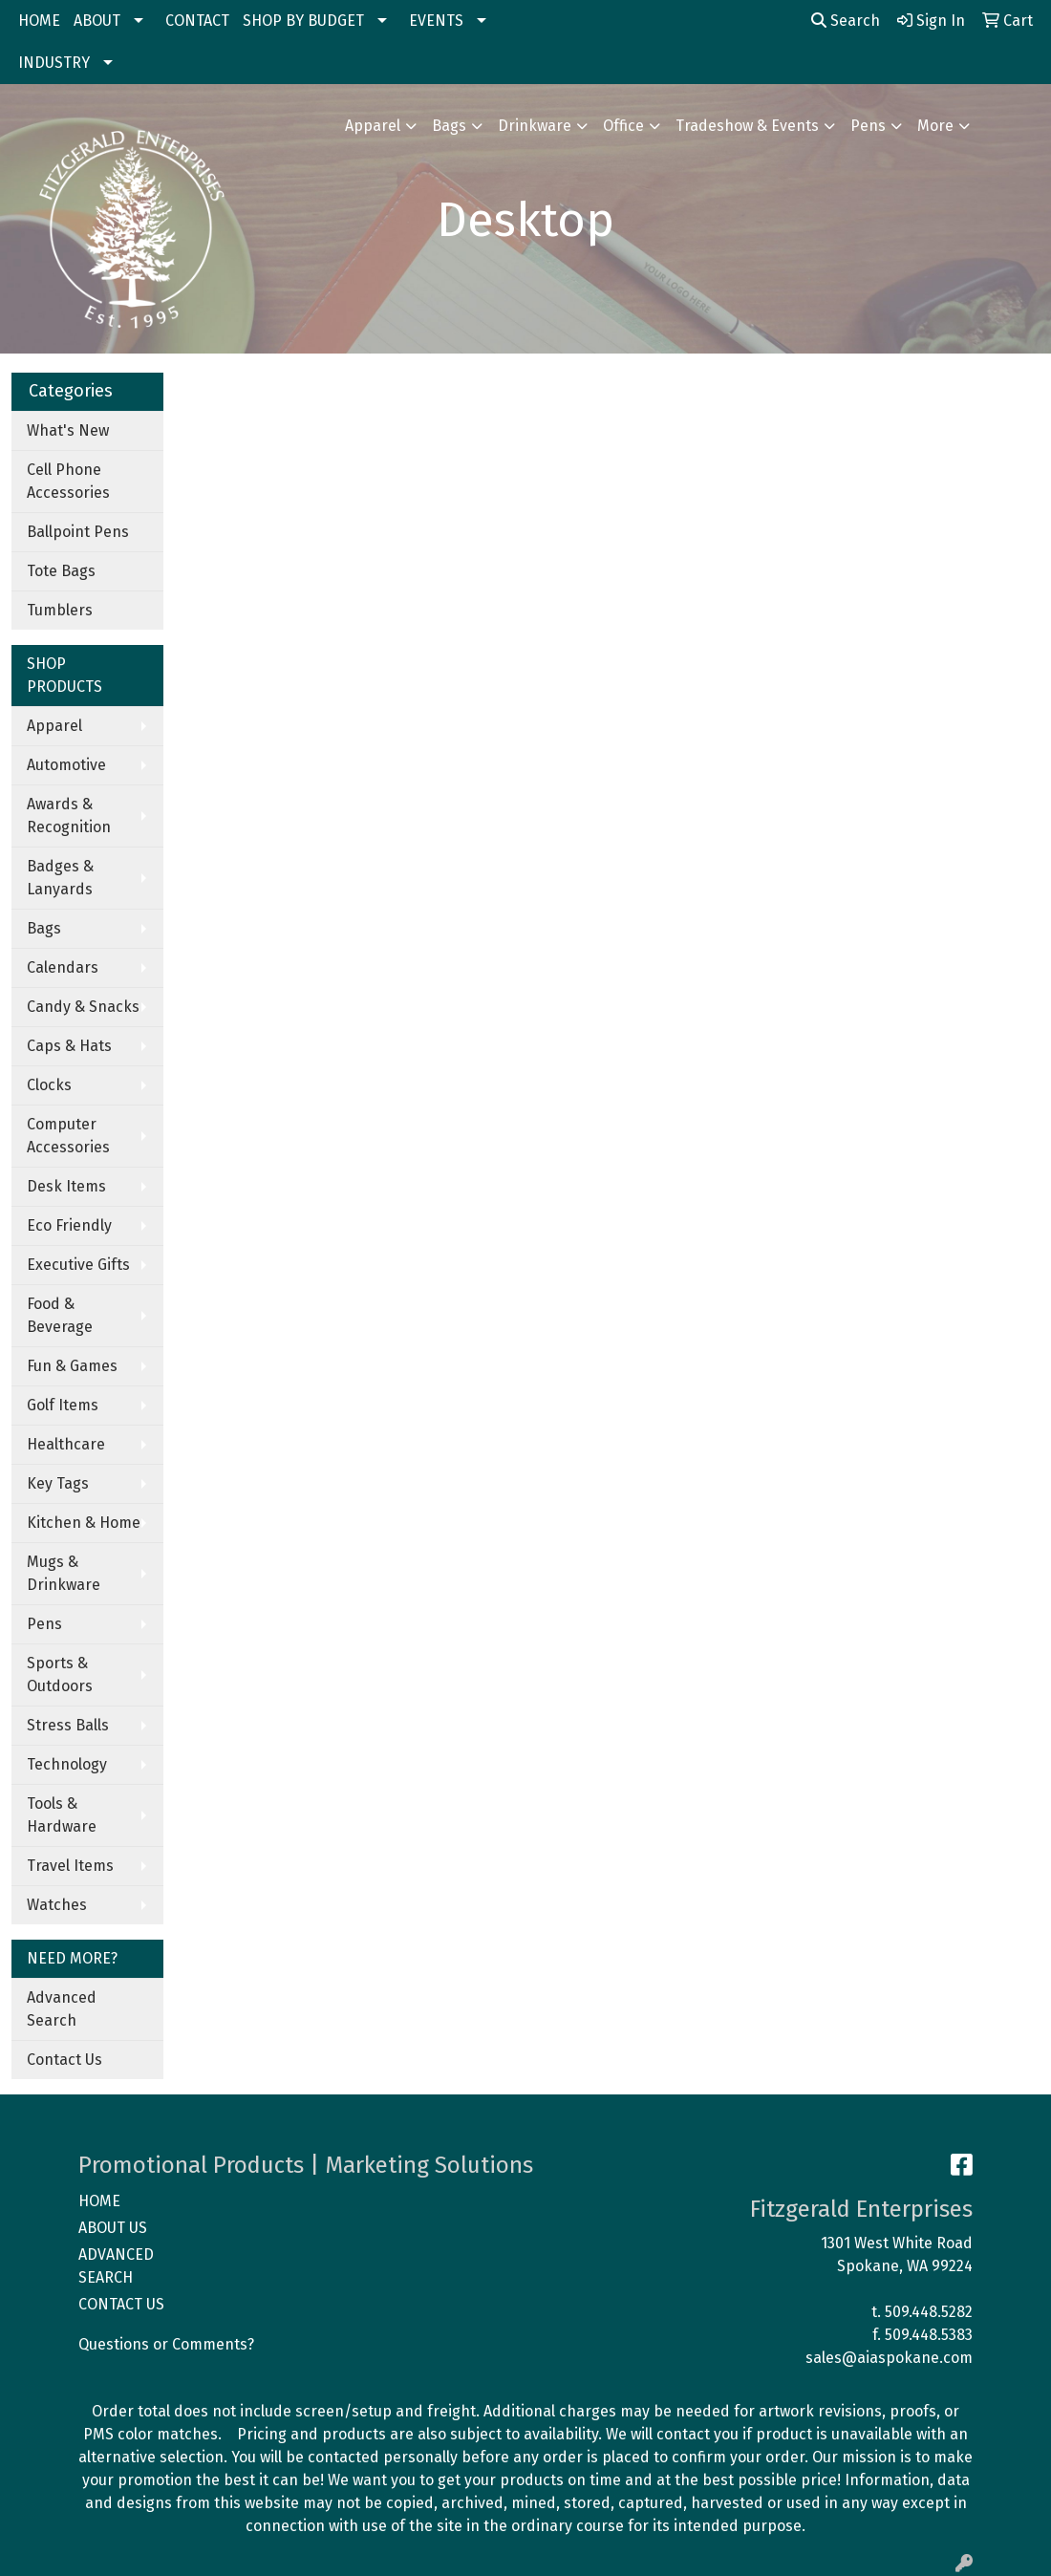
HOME (39, 20)
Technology (67, 1764)
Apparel (372, 126)
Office (623, 126)
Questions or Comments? (166, 2344)
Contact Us (64, 2059)
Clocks (49, 1085)
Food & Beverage (60, 1315)
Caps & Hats (69, 1046)
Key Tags (58, 1483)
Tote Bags (61, 571)
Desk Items (66, 1186)
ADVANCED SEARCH (116, 2265)
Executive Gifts (78, 1265)
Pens (868, 126)
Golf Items (62, 1405)
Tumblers (60, 610)
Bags (449, 126)
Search (845, 20)
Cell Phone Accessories (68, 481)
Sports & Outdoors (60, 1674)
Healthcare (66, 1444)
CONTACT (197, 20)
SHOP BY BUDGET (303, 20)
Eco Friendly (69, 1225)
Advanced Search (62, 2008)
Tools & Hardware (62, 1814)
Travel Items (70, 1866)
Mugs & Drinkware (63, 1573)
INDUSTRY (54, 63)
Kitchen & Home (83, 1522)
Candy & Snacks (83, 1007)
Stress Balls (68, 1725)
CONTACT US (121, 2304)
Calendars (62, 967)
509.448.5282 (929, 2312)
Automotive (66, 765)
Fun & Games (72, 1366)
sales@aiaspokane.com (889, 2358)
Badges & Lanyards (60, 877)
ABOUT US (112, 2228)
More (935, 126)
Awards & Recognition (69, 815)
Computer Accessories (68, 1135)
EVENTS (436, 20)
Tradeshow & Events (747, 126)
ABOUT (97, 20)
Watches (57, 1905)
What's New (68, 430)
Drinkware (534, 126)
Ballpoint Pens (78, 532)
